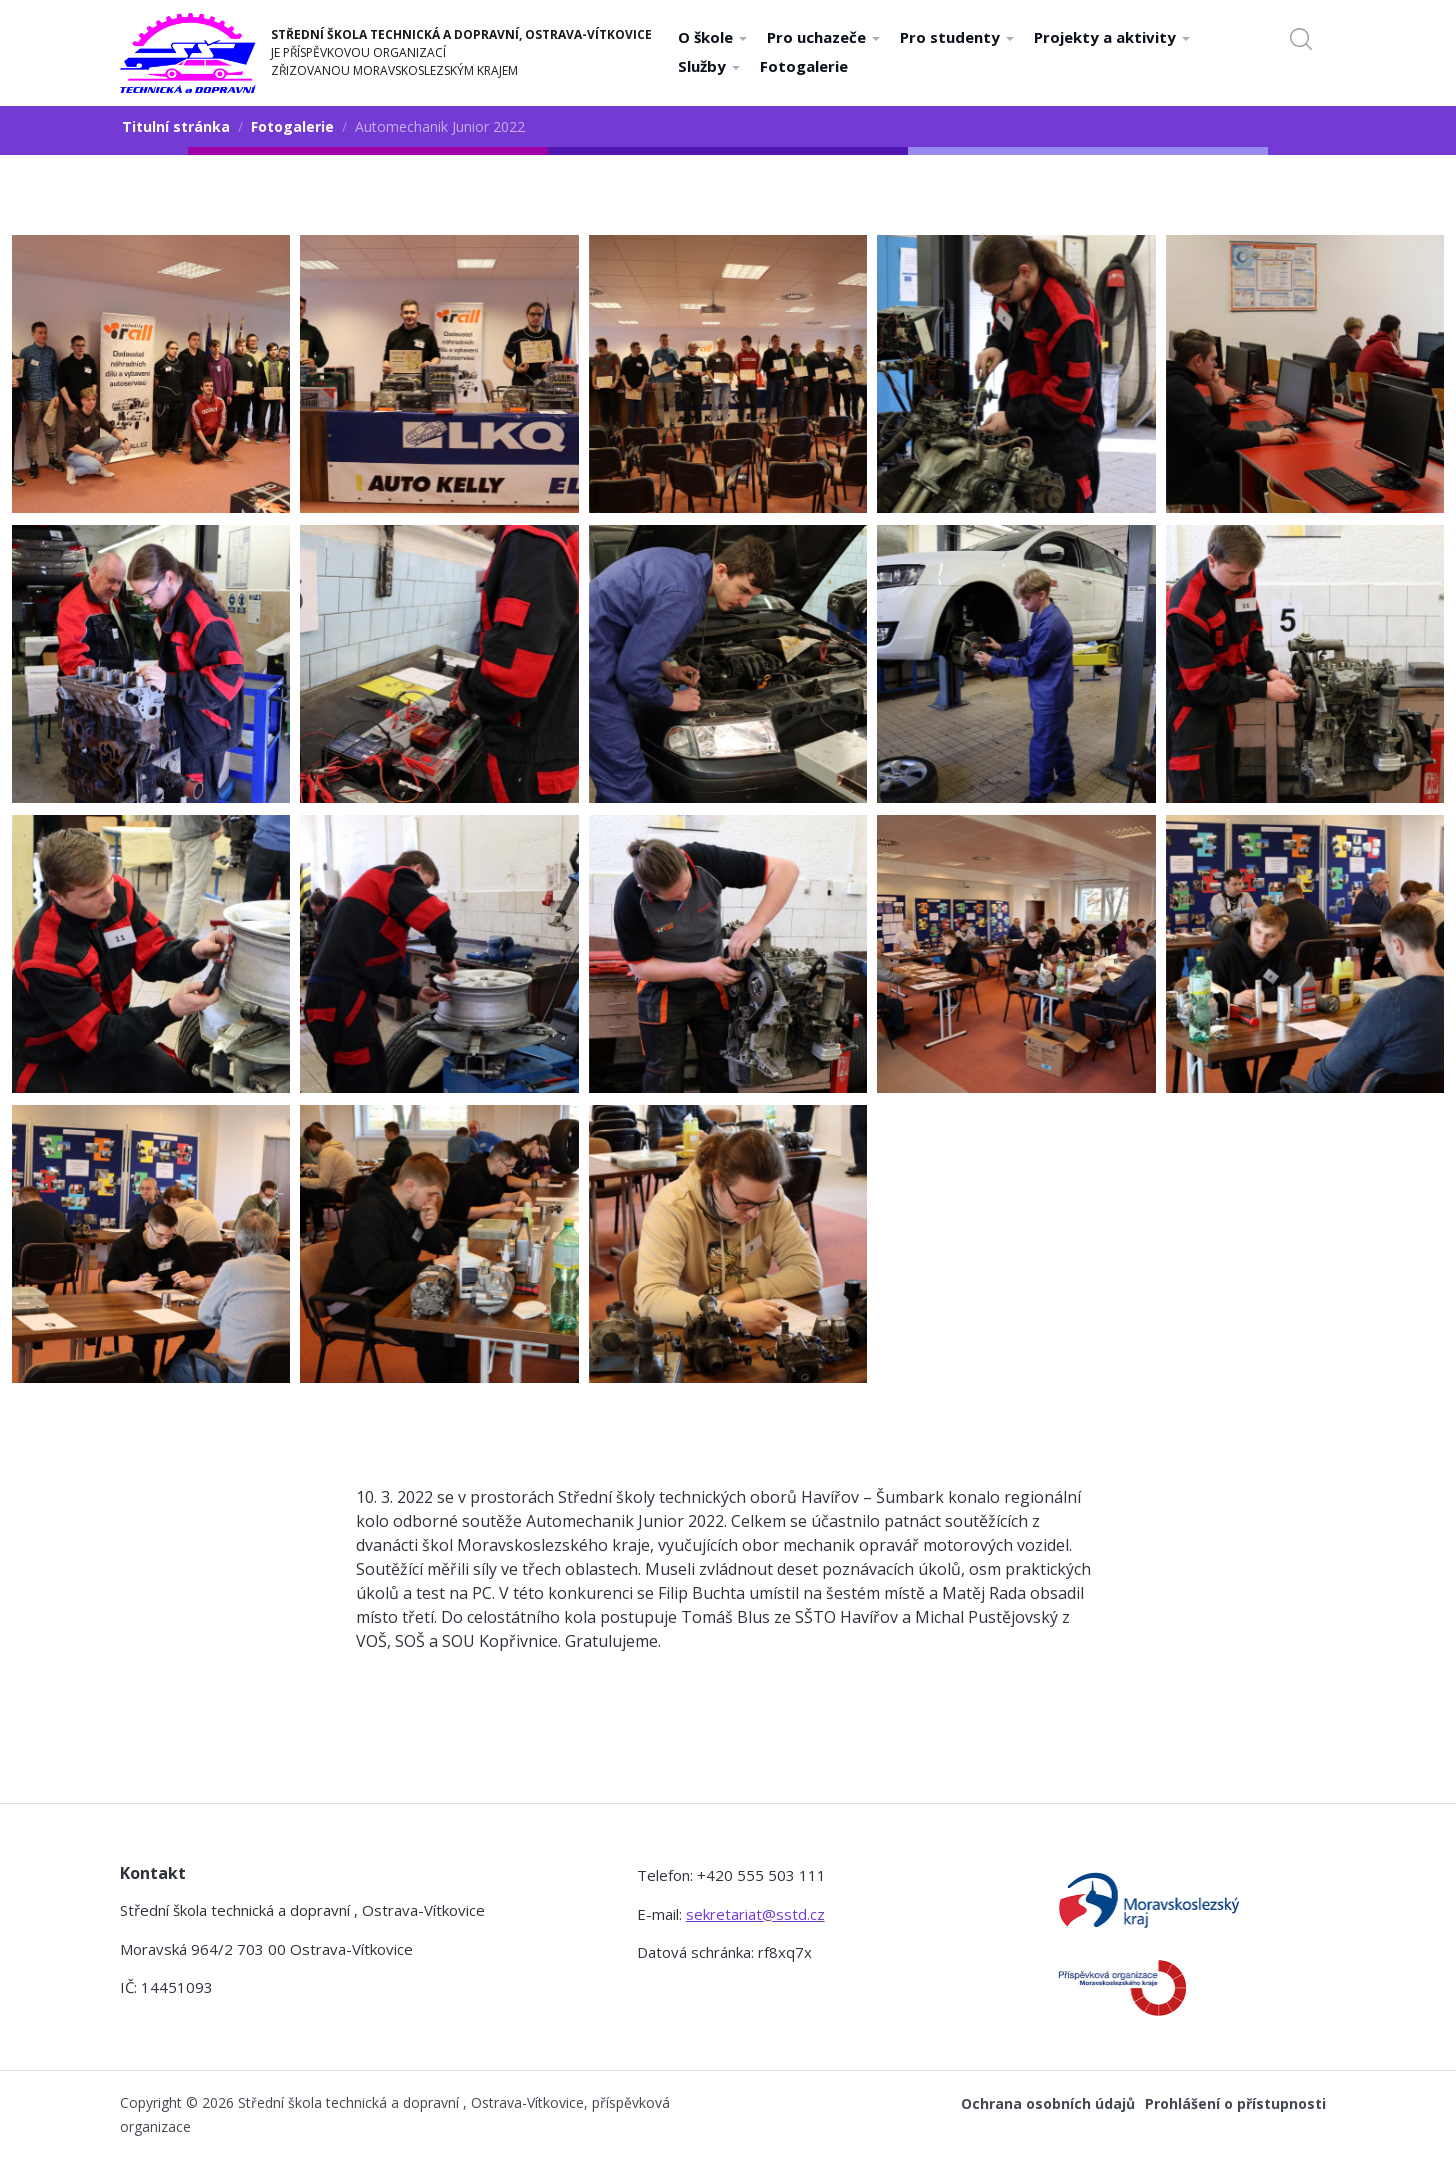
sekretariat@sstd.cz (755, 1914)
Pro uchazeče (823, 37)
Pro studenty (957, 37)
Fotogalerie (804, 66)
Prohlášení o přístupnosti (1235, 2103)
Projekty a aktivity (1112, 37)
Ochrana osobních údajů (1048, 2103)
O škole (712, 37)
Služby (709, 66)
